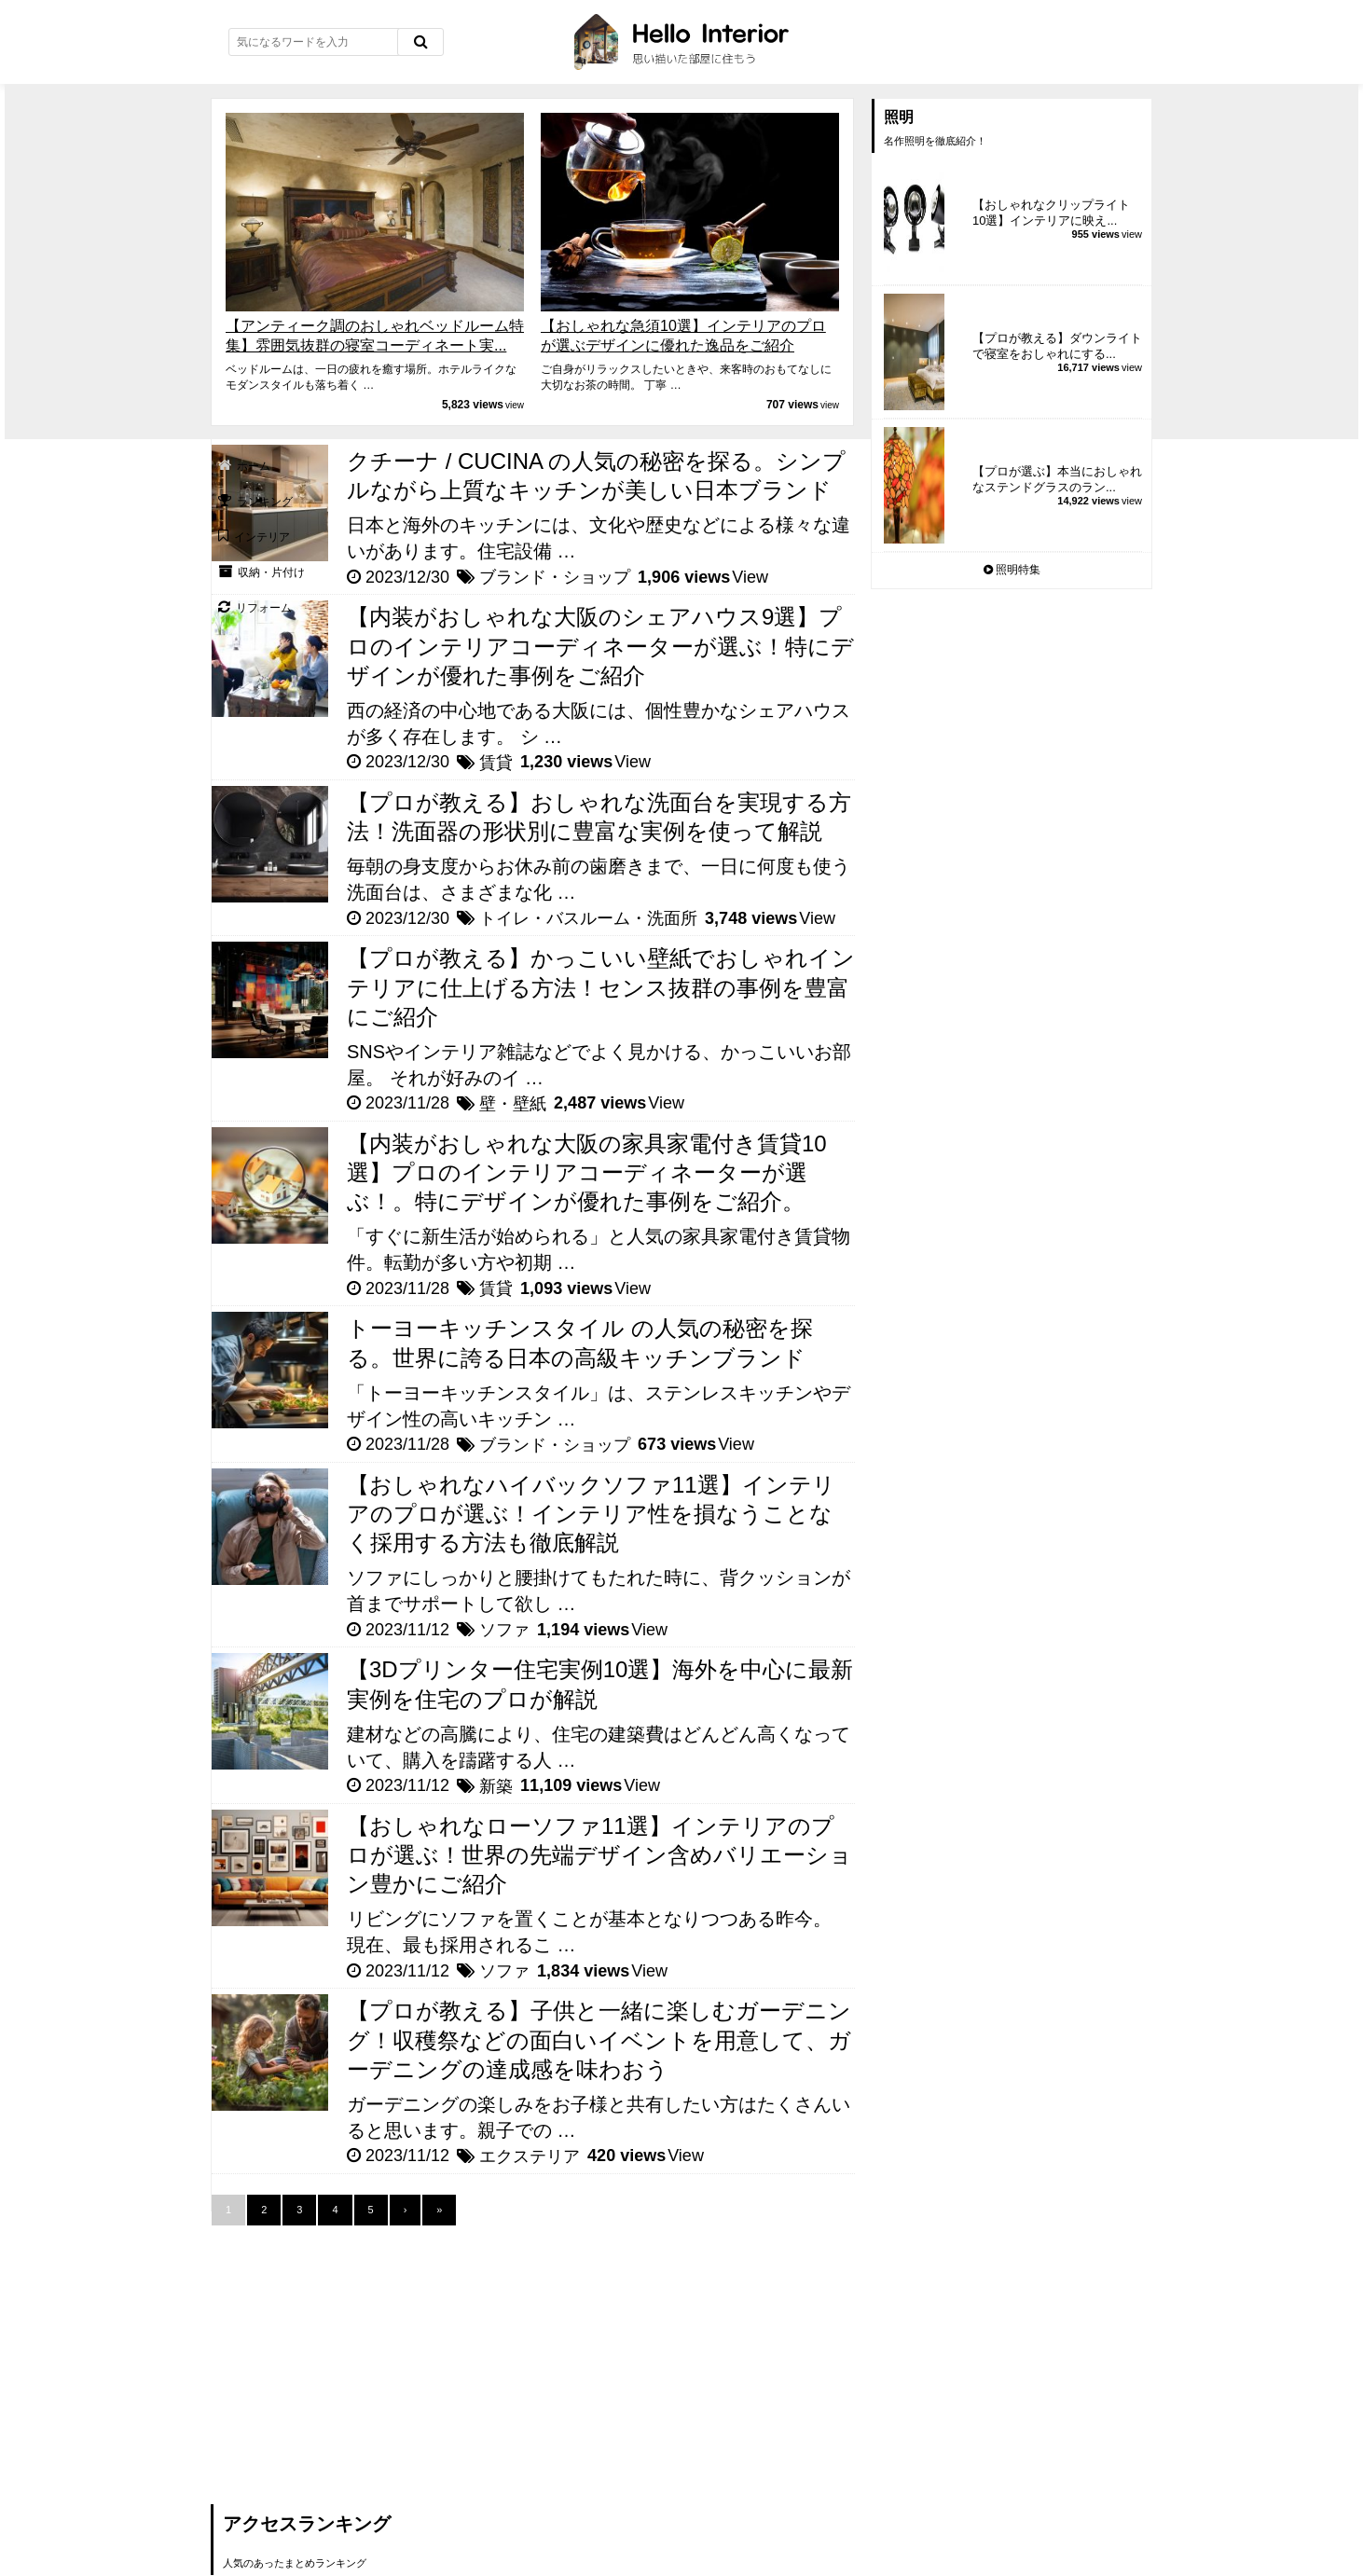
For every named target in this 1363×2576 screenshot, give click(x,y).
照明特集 (1012, 569)
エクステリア (529, 2156)
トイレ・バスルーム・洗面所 (588, 918)
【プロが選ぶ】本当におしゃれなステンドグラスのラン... (1057, 479)
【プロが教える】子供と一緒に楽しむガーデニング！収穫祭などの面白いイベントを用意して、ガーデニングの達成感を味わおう (599, 2039)
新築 (496, 1786)
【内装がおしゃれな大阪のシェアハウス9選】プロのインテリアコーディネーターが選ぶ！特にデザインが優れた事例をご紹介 (600, 645)
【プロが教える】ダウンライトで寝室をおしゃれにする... (1057, 346)
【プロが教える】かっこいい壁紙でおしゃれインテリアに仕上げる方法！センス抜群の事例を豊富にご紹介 (601, 986)
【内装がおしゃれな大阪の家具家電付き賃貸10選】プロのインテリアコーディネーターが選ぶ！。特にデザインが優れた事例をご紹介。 (587, 1172)
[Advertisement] (350, 2356)
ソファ (504, 1629)
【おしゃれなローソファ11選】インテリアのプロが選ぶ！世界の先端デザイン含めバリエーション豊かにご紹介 (599, 1854)
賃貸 (496, 762)
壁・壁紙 (512, 1104)
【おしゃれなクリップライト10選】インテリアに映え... (1051, 212)
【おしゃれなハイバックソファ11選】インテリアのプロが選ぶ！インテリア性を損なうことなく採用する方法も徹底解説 (591, 1513)
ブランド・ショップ (554, 577)
